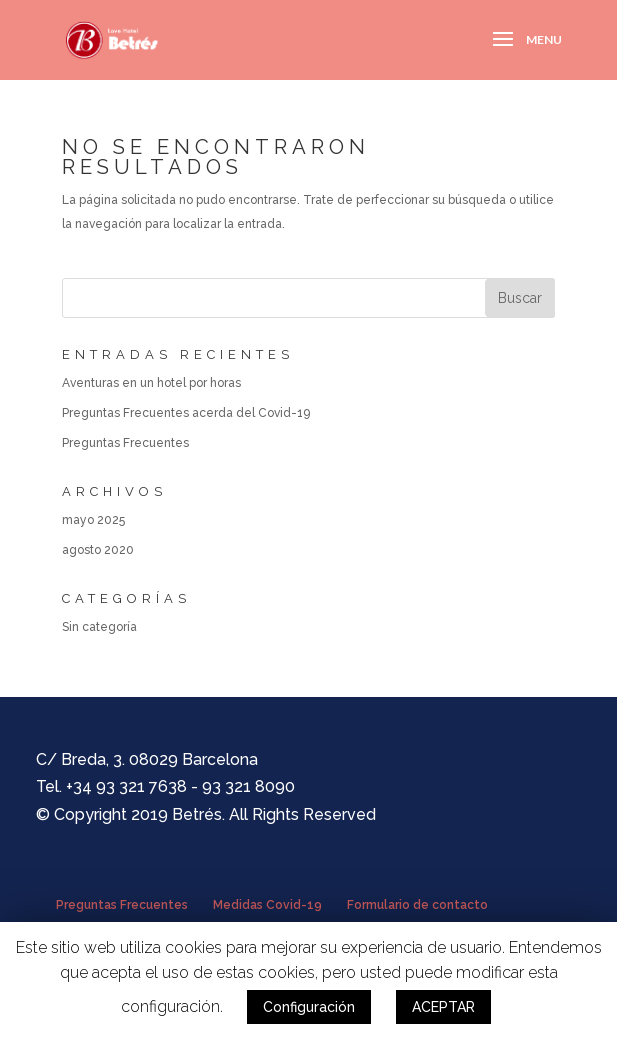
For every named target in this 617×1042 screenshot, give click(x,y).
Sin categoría (99, 627)
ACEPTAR (443, 1007)
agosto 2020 (98, 550)
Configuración (309, 1007)
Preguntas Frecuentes (125, 443)
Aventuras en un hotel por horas (151, 383)
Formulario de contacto (417, 905)
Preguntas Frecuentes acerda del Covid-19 (186, 413)
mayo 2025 (93, 520)
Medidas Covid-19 (267, 905)
